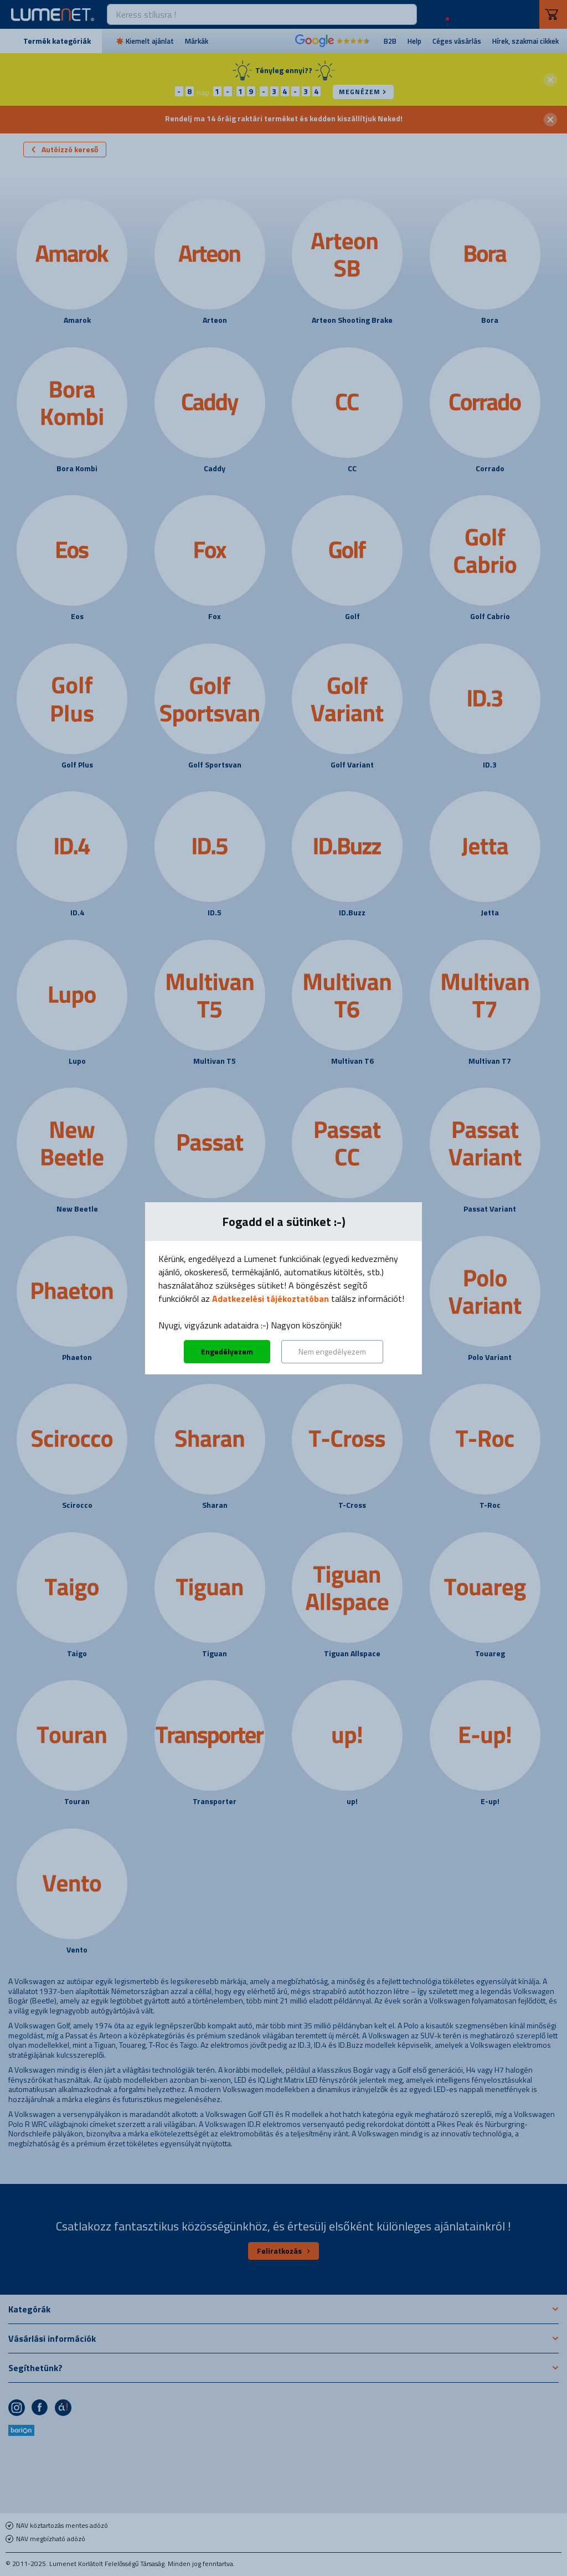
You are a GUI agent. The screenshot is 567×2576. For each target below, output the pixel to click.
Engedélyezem (227, 1351)
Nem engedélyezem (332, 1351)
